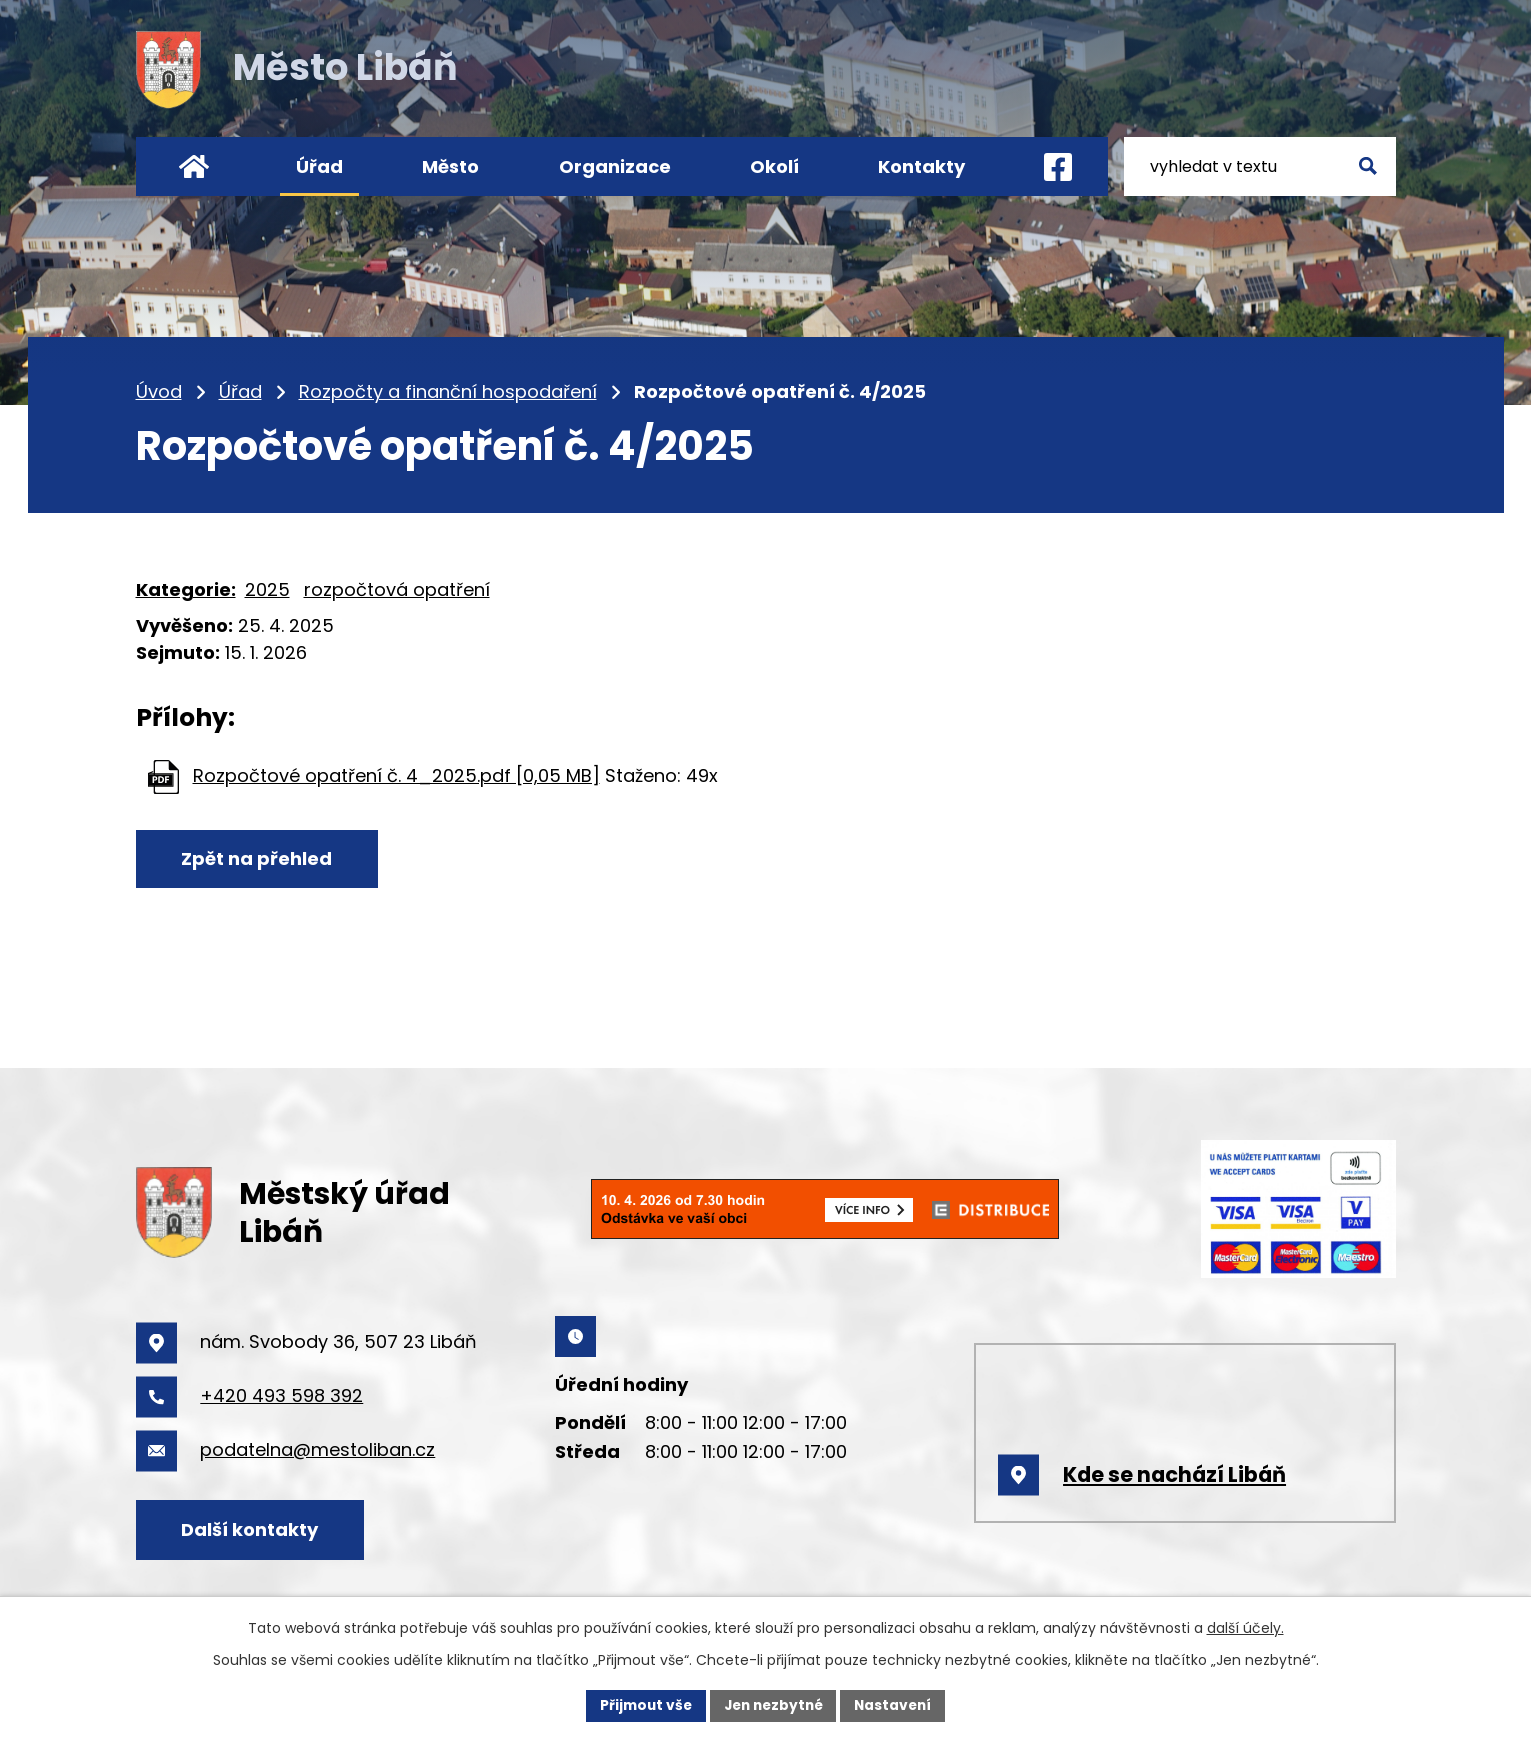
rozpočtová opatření (397, 589)
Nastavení (898, 1705)
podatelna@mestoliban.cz (317, 1449)
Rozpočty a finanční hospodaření (448, 391)
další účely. (1245, 1627)
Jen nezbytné (773, 1705)
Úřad (240, 391)
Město (450, 166)
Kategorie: (186, 589)
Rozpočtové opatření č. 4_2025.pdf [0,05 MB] (396, 775)
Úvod (159, 391)
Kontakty (921, 166)
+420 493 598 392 (281, 1395)
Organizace (615, 166)
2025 (267, 589)
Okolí (774, 166)
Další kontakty (252, 1528)
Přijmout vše (641, 1705)
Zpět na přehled (259, 859)
